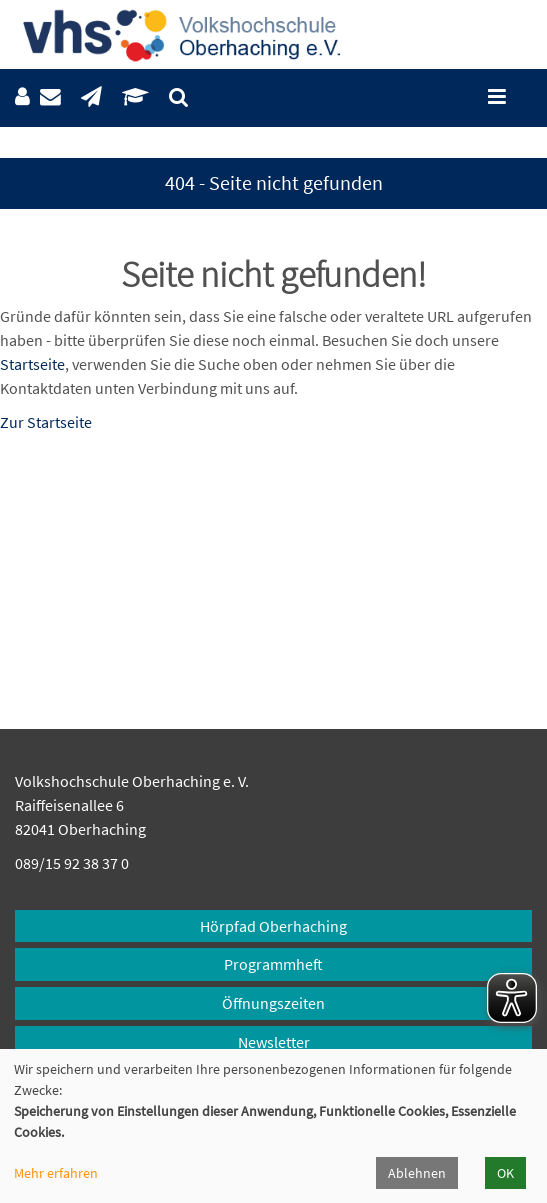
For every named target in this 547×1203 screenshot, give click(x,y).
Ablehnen (417, 1173)
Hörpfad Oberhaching (273, 926)
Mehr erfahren (56, 1173)
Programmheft (273, 964)
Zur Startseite (46, 422)
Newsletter (274, 1042)
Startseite (32, 364)
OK (505, 1173)
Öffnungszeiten (273, 1003)
